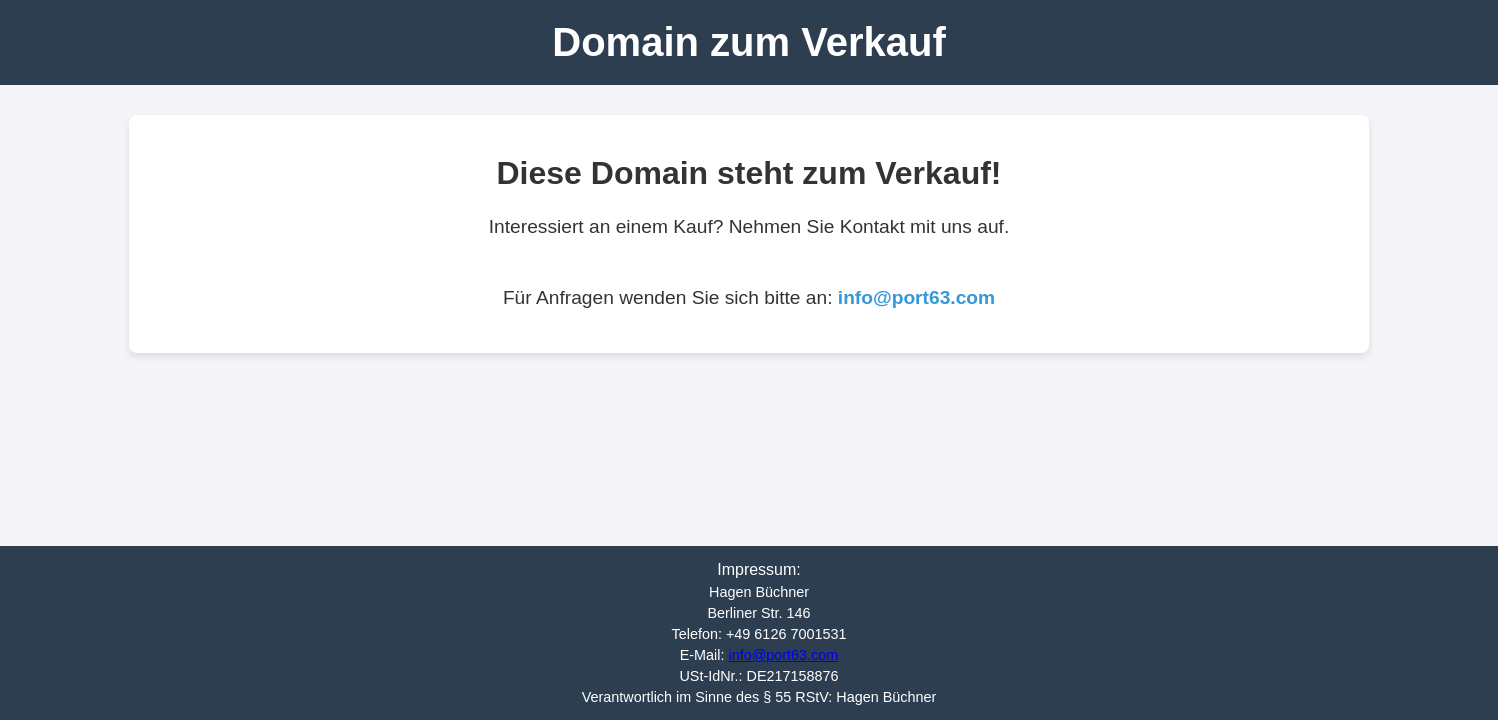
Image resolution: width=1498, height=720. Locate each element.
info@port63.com (916, 297)
